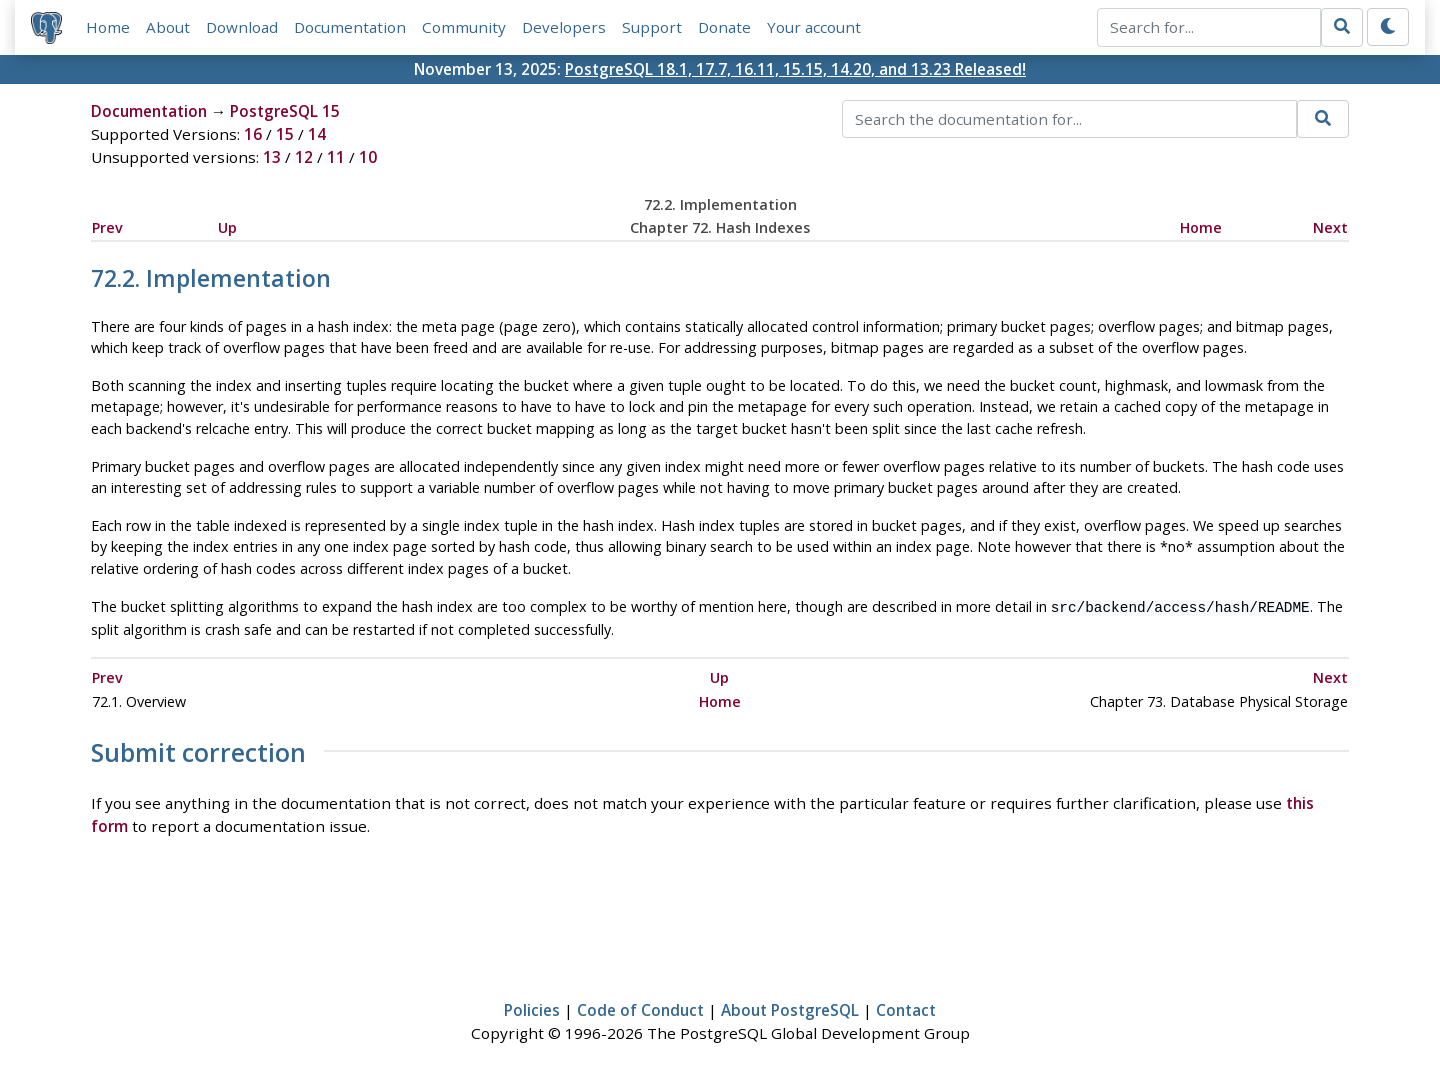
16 (253, 134)
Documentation (350, 27)
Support (652, 27)
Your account (814, 27)
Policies (532, 1008)
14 (317, 134)
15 (285, 134)
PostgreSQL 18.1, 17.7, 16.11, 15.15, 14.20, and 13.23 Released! (795, 69)
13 (272, 157)
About (168, 27)
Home (108, 27)
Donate (724, 27)
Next (1330, 227)
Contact (906, 1008)
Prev (107, 227)
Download (242, 27)
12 (304, 157)
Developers (564, 27)
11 (336, 157)
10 (368, 157)
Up (227, 227)
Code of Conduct (640, 1008)
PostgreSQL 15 (285, 111)
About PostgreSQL (790, 1008)
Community (464, 27)
